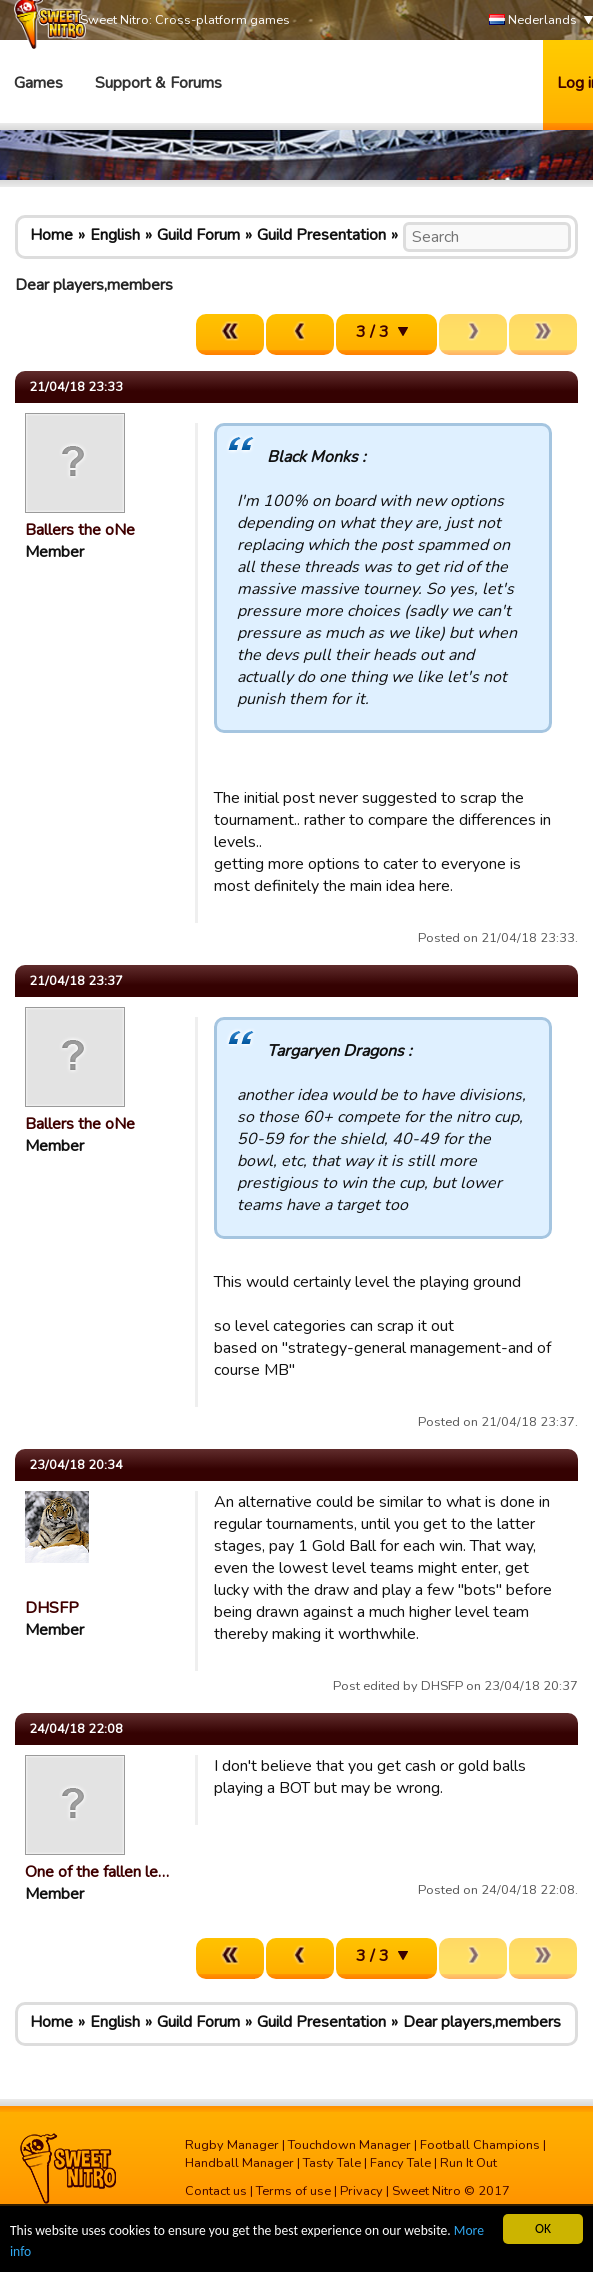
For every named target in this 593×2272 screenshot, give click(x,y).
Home (51, 235)
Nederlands (533, 20)
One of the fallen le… (97, 1872)
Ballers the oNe (80, 530)
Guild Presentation (321, 235)
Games (38, 83)
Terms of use (293, 2191)
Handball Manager (239, 2163)
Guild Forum (198, 235)
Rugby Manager (232, 2145)
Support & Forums (158, 83)
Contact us (216, 2191)
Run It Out (468, 2163)
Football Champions (480, 2145)
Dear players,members (482, 2022)
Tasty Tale (332, 2163)
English (115, 235)
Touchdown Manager (349, 2145)
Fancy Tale (400, 2163)
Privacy (361, 2191)
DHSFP (52, 1608)
